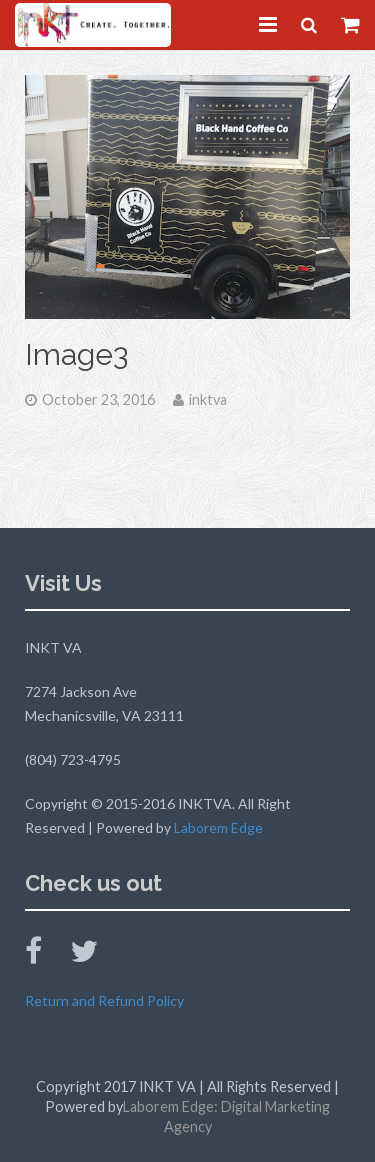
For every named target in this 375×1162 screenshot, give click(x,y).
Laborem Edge (218, 827)
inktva (208, 399)
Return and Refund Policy (104, 1000)
